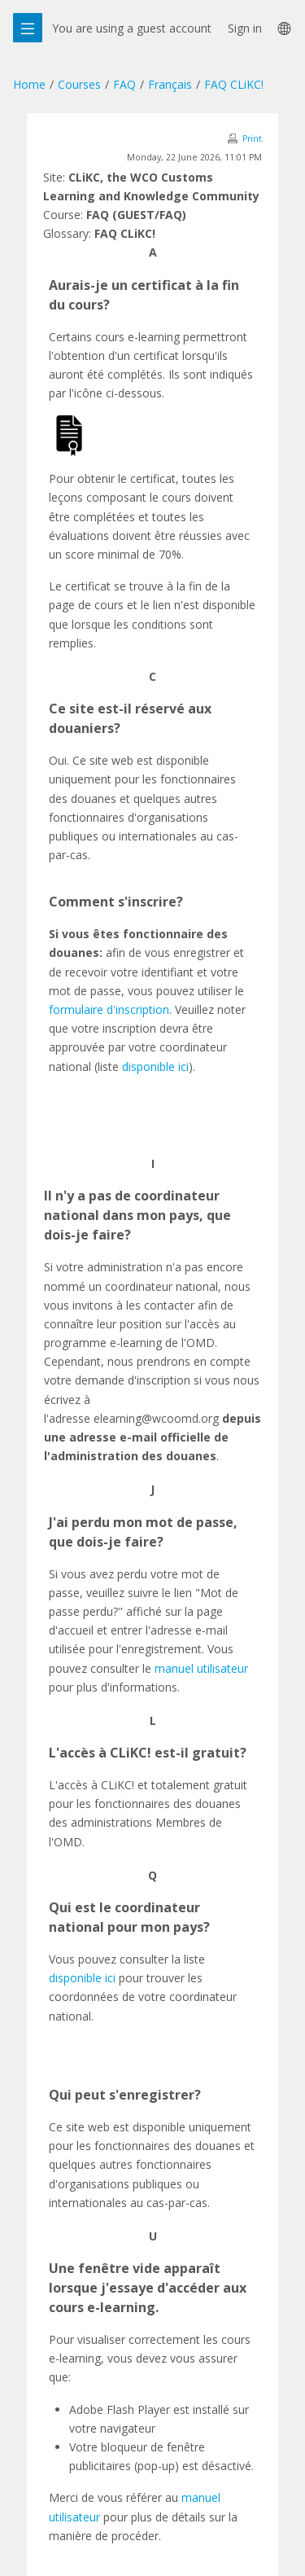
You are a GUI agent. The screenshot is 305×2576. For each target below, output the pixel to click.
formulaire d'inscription (109, 1009)
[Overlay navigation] (27, 27)
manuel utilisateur (201, 1668)
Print (252, 138)
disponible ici (155, 1066)
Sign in (245, 28)
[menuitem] (283, 27)
